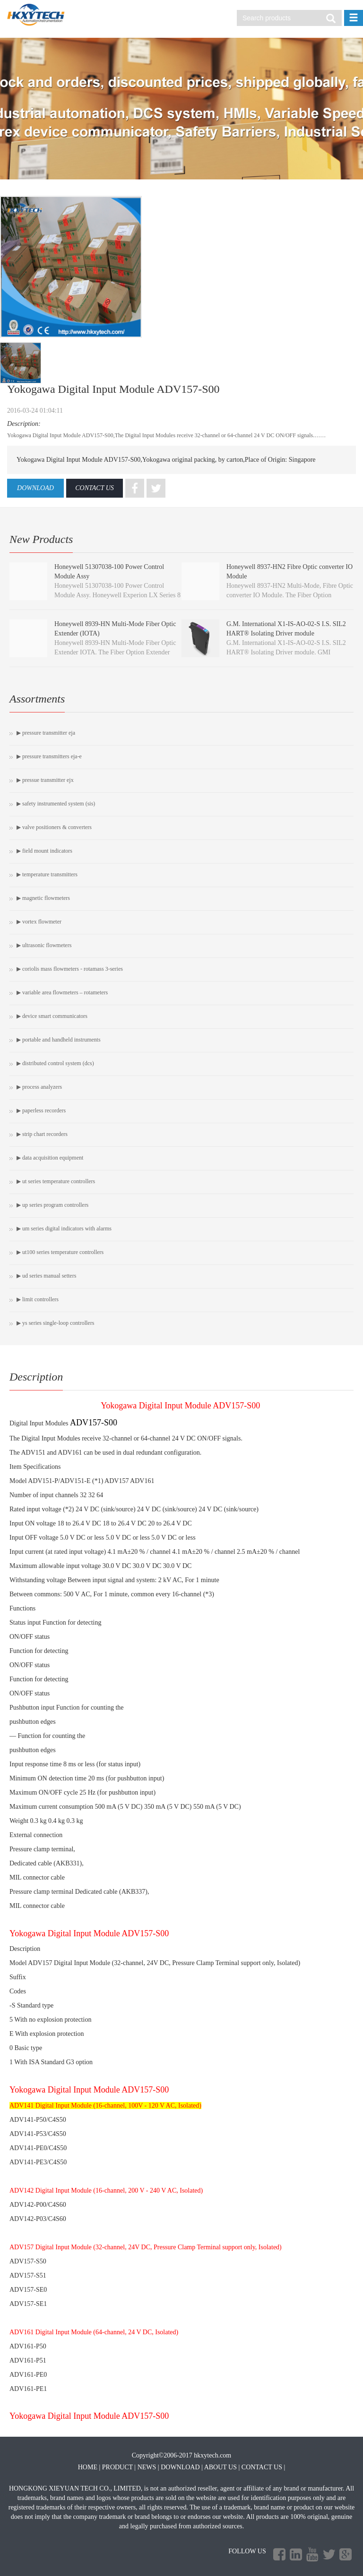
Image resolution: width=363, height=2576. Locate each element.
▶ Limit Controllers (38, 1299)
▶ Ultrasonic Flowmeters (44, 945)
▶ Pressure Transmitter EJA (46, 732)
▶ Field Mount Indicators (44, 850)
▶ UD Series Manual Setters (46, 1275)
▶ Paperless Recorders (41, 1110)
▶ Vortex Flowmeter (39, 921)
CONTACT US (94, 487)
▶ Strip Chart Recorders (42, 1134)
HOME (87, 2467)
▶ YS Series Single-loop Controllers (55, 1323)
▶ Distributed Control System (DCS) (55, 1063)
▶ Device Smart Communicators (52, 1016)
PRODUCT (117, 2467)
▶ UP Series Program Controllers (52, 1205)
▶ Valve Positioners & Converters (54, 827)
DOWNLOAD (35, 487)
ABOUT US (220, 2467)
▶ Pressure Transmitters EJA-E (49, 756)
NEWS (147, 2467)
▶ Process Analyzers (39, 1087)
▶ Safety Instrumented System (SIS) (56, 803)
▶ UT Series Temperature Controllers (56, 1181)
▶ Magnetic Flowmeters (43, 898)
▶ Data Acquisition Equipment (50, 1157)
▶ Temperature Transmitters (47, 874)
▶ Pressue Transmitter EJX (45, 780)
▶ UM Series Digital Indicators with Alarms (64, 1228)
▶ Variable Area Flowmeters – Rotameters (62, 992)
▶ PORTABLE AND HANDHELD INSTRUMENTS (59, 1039)
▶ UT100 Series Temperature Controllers (60, 1252)
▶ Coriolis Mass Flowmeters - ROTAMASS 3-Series (70, 969)
